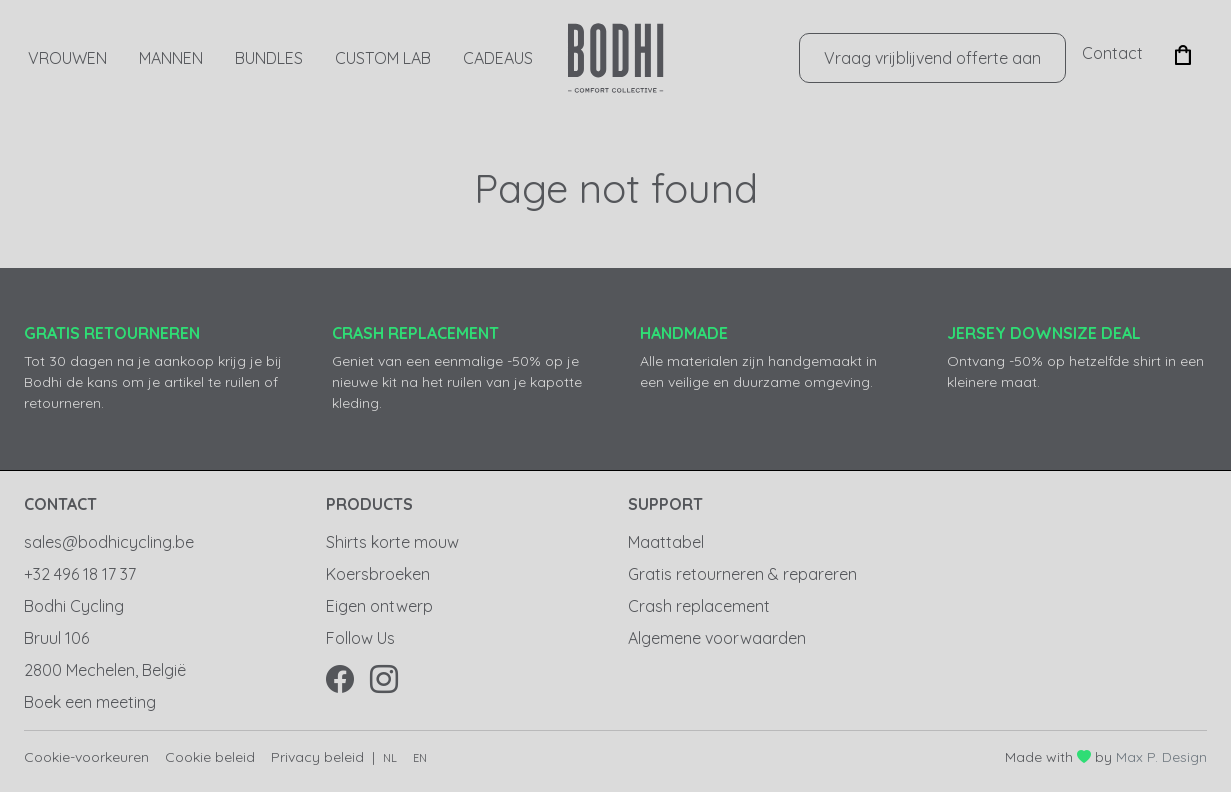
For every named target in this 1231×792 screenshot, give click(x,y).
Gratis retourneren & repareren (742, 574)
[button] (1183, 53)
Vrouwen (67, 58)
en (420, 758)
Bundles (269, 58)
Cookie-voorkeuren (86, 757)
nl (390, 758)
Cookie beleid (210, 757)
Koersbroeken (378, 574)
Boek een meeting (90, 702)
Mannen (171, 58)
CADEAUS (498, 58)
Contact (1112, 53)
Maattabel (666, 542)
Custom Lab (383, 58)
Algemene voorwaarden (717, 638)
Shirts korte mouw (392, 542)
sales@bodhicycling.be (109, 542)
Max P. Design (1161, 757)
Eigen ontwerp (379, 606)
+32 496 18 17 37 (80, 574)
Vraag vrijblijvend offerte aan (932, 58)
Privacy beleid (317, 757)
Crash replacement (699, 606)
